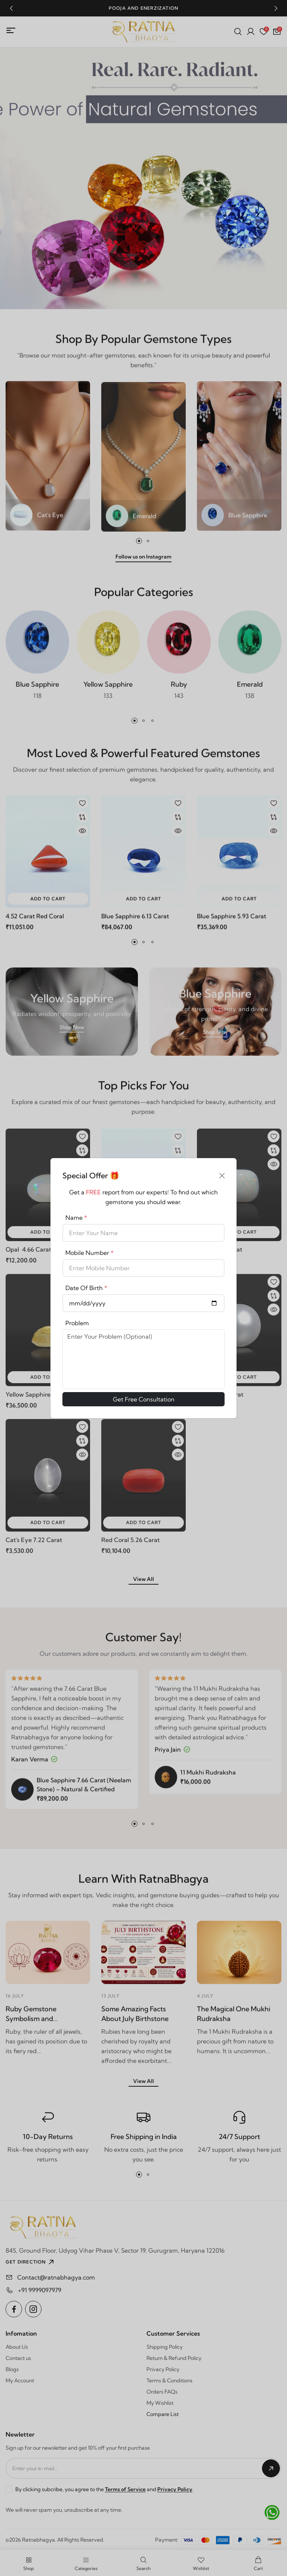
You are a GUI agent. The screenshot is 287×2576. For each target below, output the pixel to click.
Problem (77, 1323)
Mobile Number (89, 1252)
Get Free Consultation (144, 1399)
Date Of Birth (86, 1288)
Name (76, 1217)
